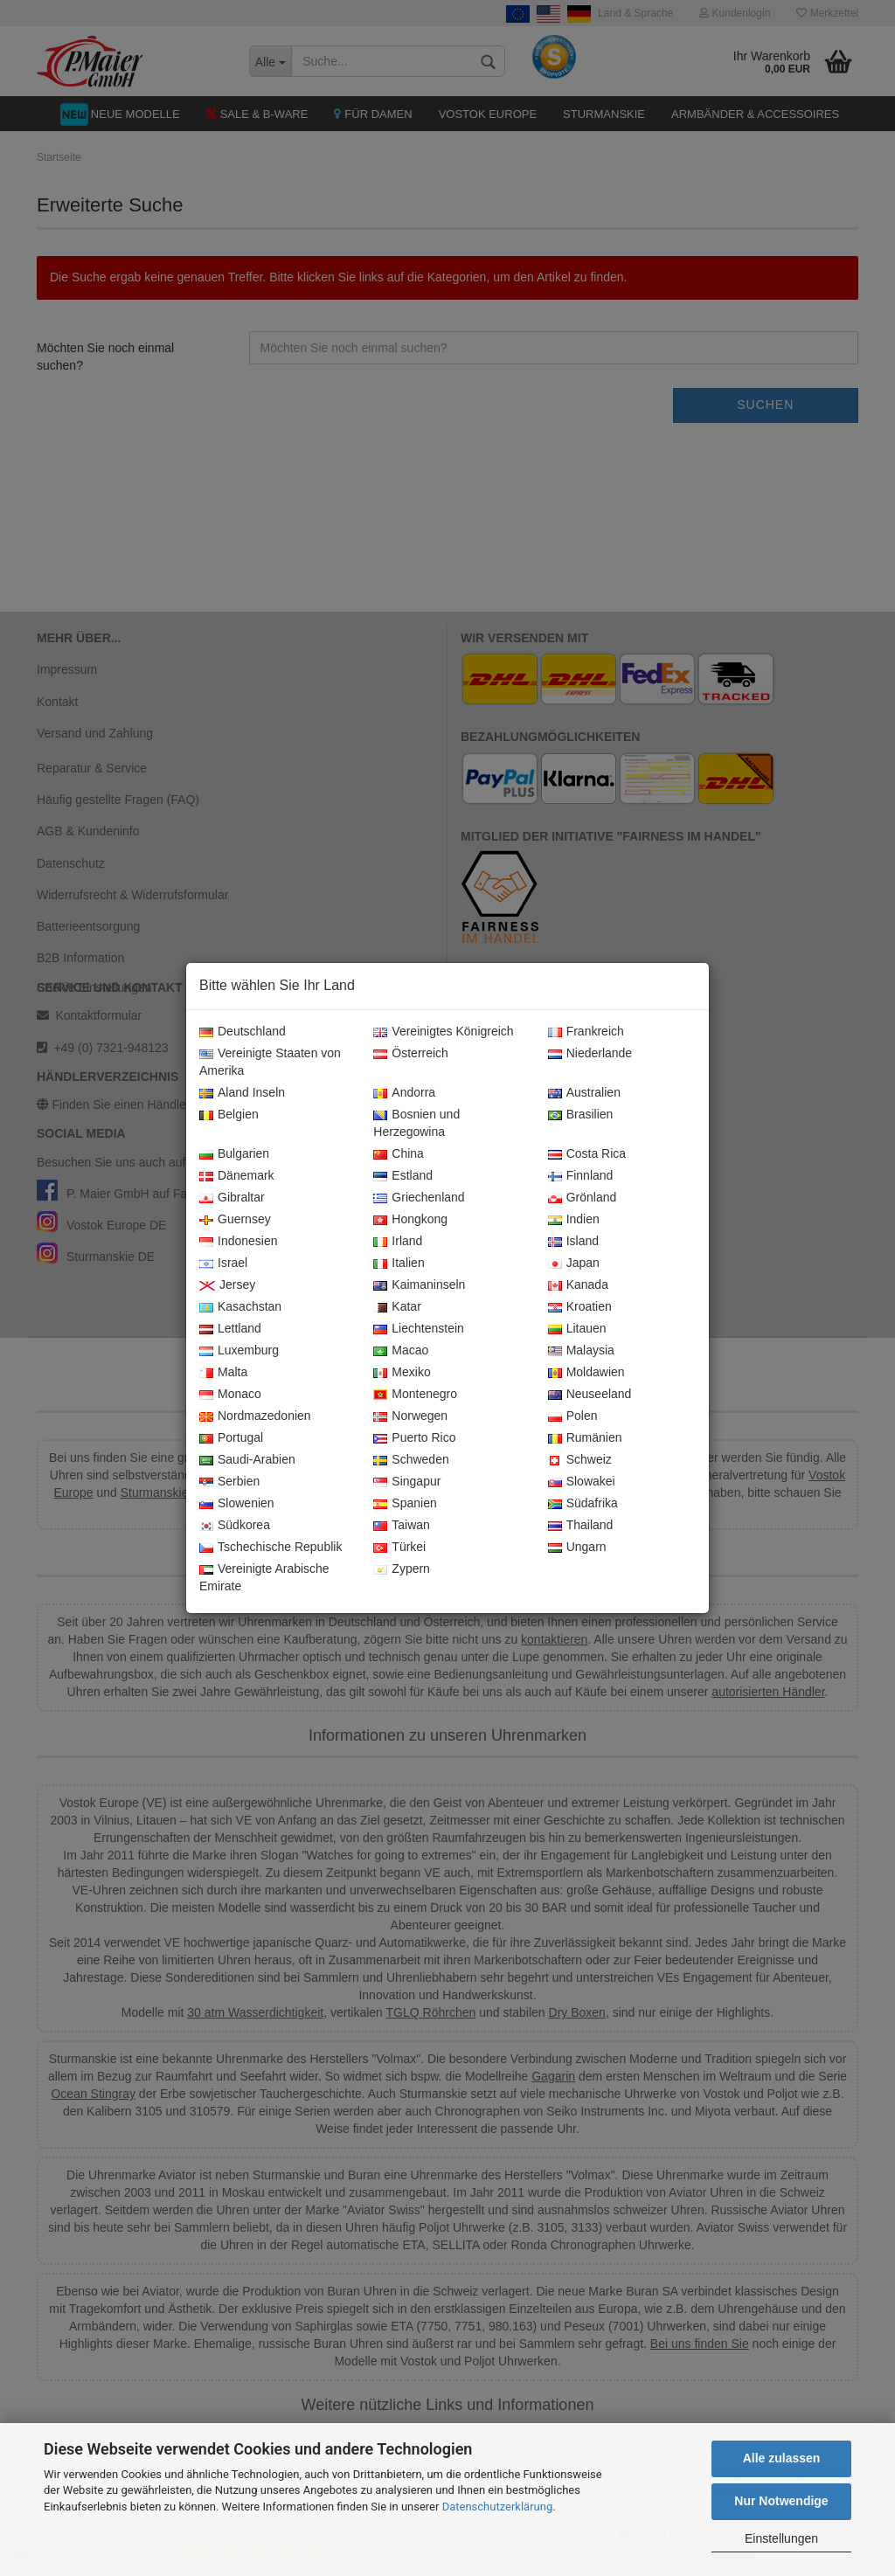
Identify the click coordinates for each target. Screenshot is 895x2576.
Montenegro (415, 1394)
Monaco (230, 1394)
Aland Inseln (242, 1093)
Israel (223, 1263)
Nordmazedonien (255, 1416)
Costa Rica (587, 1154)
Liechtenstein (418, 1329)
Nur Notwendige (781, 2501)
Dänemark (236, 1176)
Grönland (582, 1198)
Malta (223, 1372)
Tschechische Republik (270, 1547)
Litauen (577, 1329)
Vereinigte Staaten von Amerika (270, 1062)
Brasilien (581, 1115)
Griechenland (418, 1198)
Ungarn (577, 1547)
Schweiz (580, 1460)
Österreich (410, 1054)
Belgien (229, 1115)
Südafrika (583, 1504)
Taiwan (401, 1525)
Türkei (399, 1547)
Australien (584, 1093)
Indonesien (238, 1241)
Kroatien (580, 1307)
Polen (573, 1416)
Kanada (578, 1285)
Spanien (404, 1504)
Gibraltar (232, 1198)
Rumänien (585, 1438)
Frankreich (586, 1032)
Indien (574, 1220)
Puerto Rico (414, 1438)
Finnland (581, 1176)
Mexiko (401, 1372)
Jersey (227, 1285)
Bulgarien (234, 1154)
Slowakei (581, 1482)
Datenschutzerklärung (497, 2506)
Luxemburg (239, 1351)
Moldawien (586, 1372)
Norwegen (410, 1416)
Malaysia (581, 1351)
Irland (397, 1241)
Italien (398, 1263)
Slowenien (236, 1504)
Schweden (410, 1460)
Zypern (401, 1569)
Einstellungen (781, 2538)
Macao (400, 1351)
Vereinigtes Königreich (443, 1032)
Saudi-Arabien (247, 1460)
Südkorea (234, 1525)
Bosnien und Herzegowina (416, 1123)
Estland (403, 1176)
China (398, 1154)
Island (573, 1241)
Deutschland (242, 1032)
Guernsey (235, 1220)
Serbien (229, 1482)
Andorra (404, 1093)
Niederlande (590, 1054)
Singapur (407, 1482)
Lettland (230, 1329)
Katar (396, 1307)
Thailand (581, 1525)
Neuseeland (590, 1394)
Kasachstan (240, 1307)
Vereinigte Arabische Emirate (264, 1578)
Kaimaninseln (419, 1285)
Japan (574, 1263)
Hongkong (410, 1220)
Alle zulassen (782, 2458)
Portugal (231, 1438)
